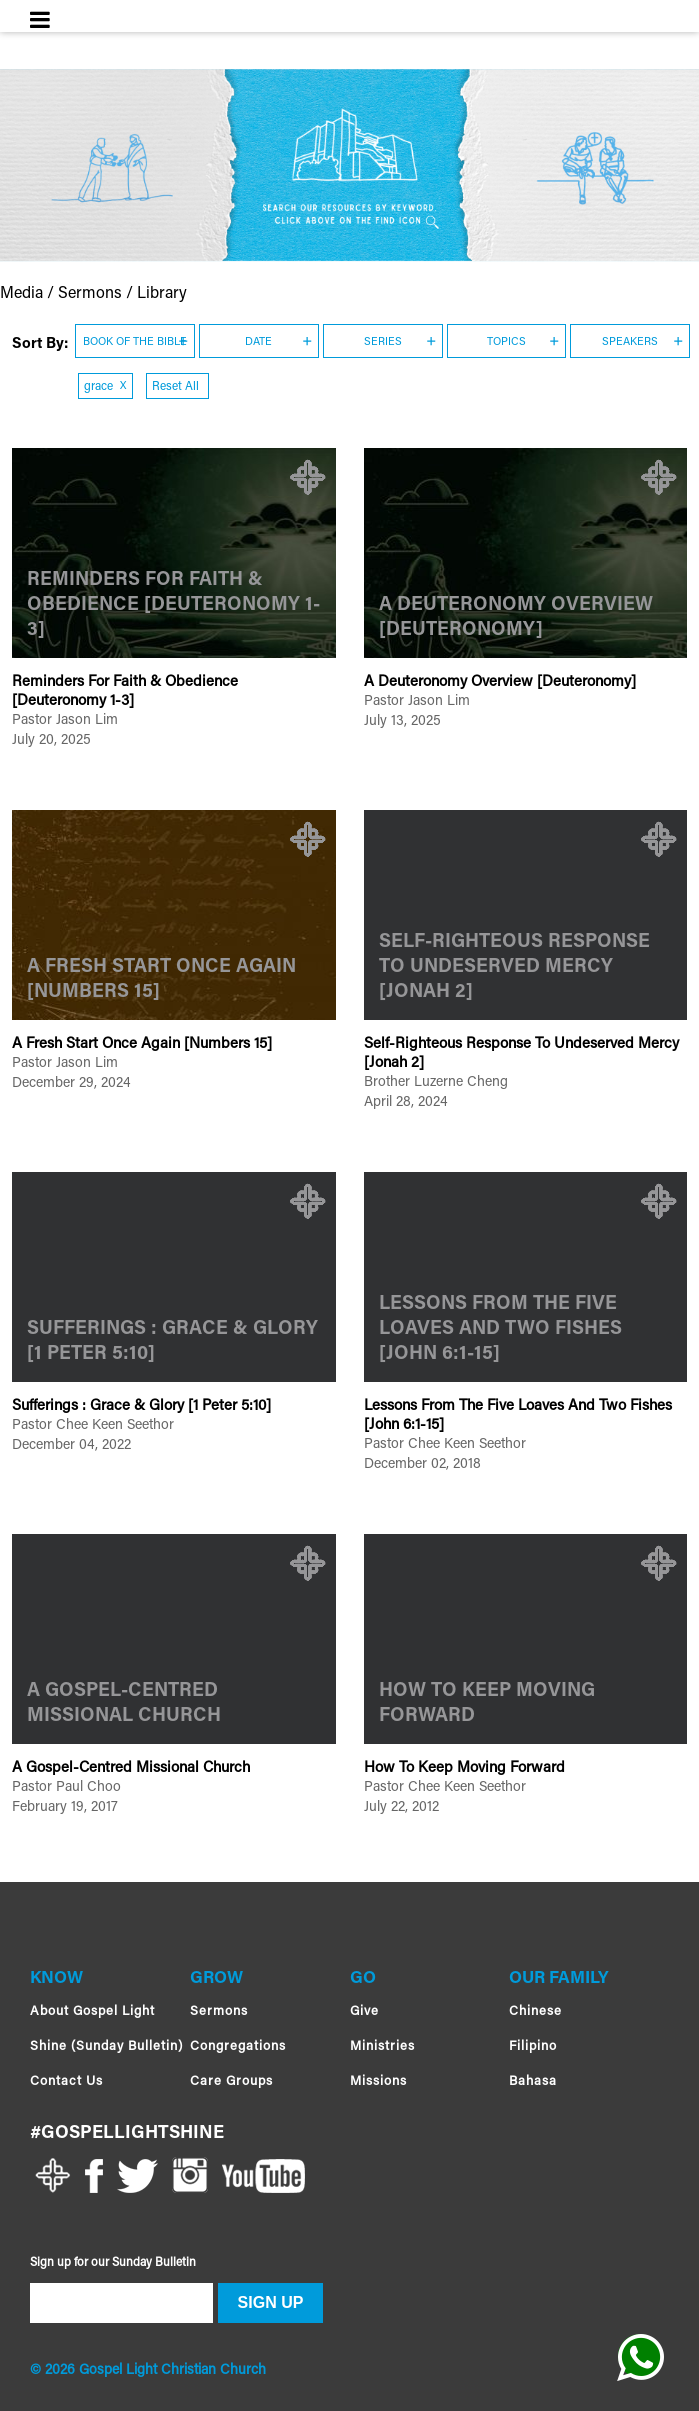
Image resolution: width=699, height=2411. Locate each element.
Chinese (535, 2011)
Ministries (382, 2046)
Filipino (533, 2046)
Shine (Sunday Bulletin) (106, 2046)
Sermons (219, 2011)
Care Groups (231, 2081)
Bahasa (533, 2081)
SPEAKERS (630, 342)
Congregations (238, 2046)
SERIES (383, 342)
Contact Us (66, 2081)
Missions (378, 2081)
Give (364, 2011)
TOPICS (506, 342)
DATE (258, 342)
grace (105, 387)
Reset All (177, 387)
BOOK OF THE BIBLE (135, 342)
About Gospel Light (92, 2011)
